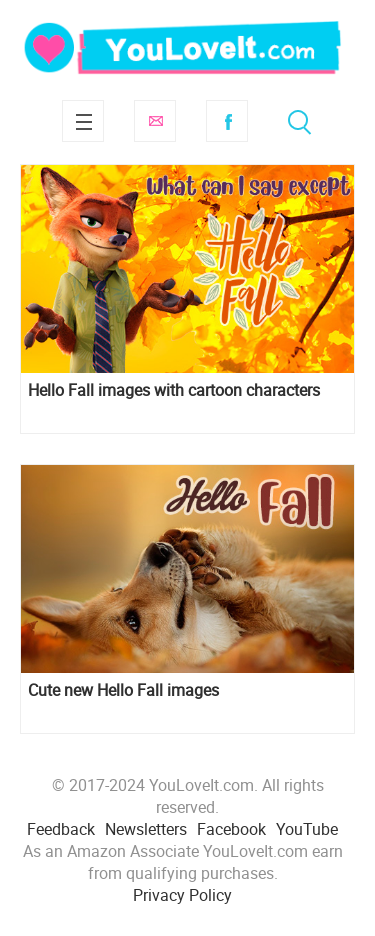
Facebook (227, 121)
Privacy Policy (182, 895)
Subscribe (155, 121)
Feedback (61, 829)
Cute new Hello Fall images (123, 690)
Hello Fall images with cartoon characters (174, 390)
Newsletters (146, 829)
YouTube (307, 829)
